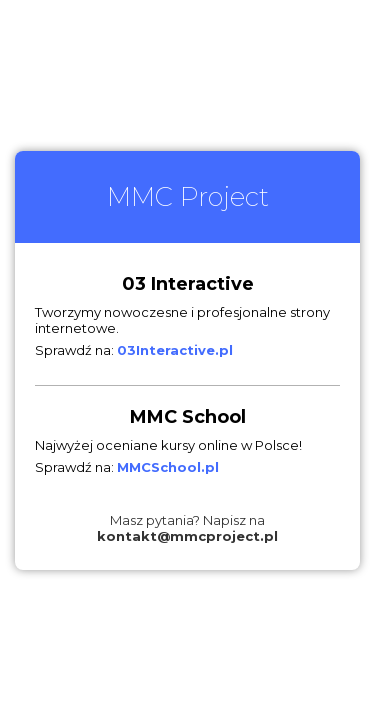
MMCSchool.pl (168, 467)
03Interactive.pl (175, 350)
